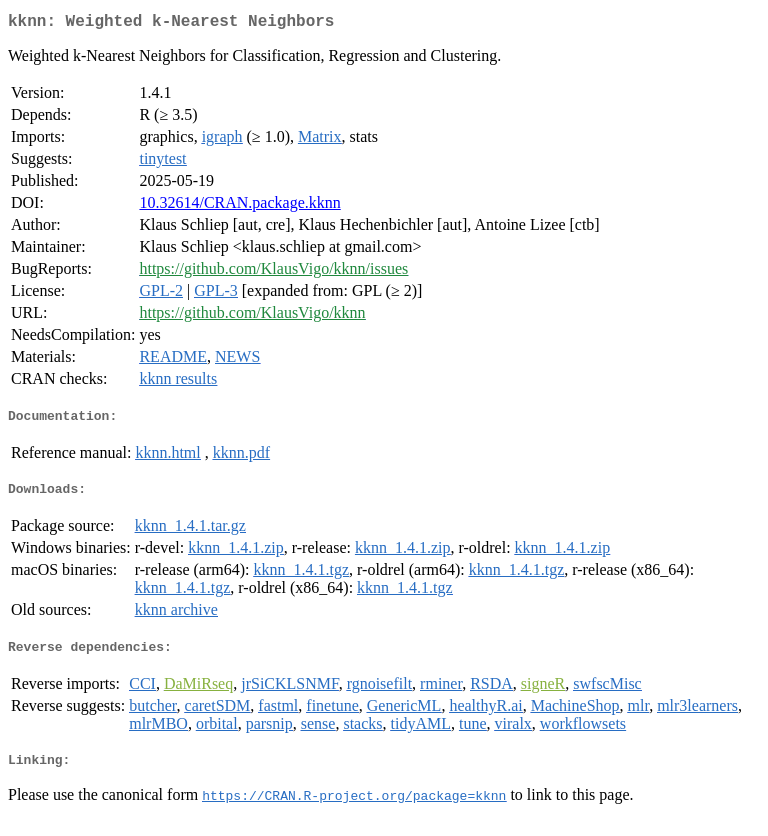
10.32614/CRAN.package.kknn (239, 206)
